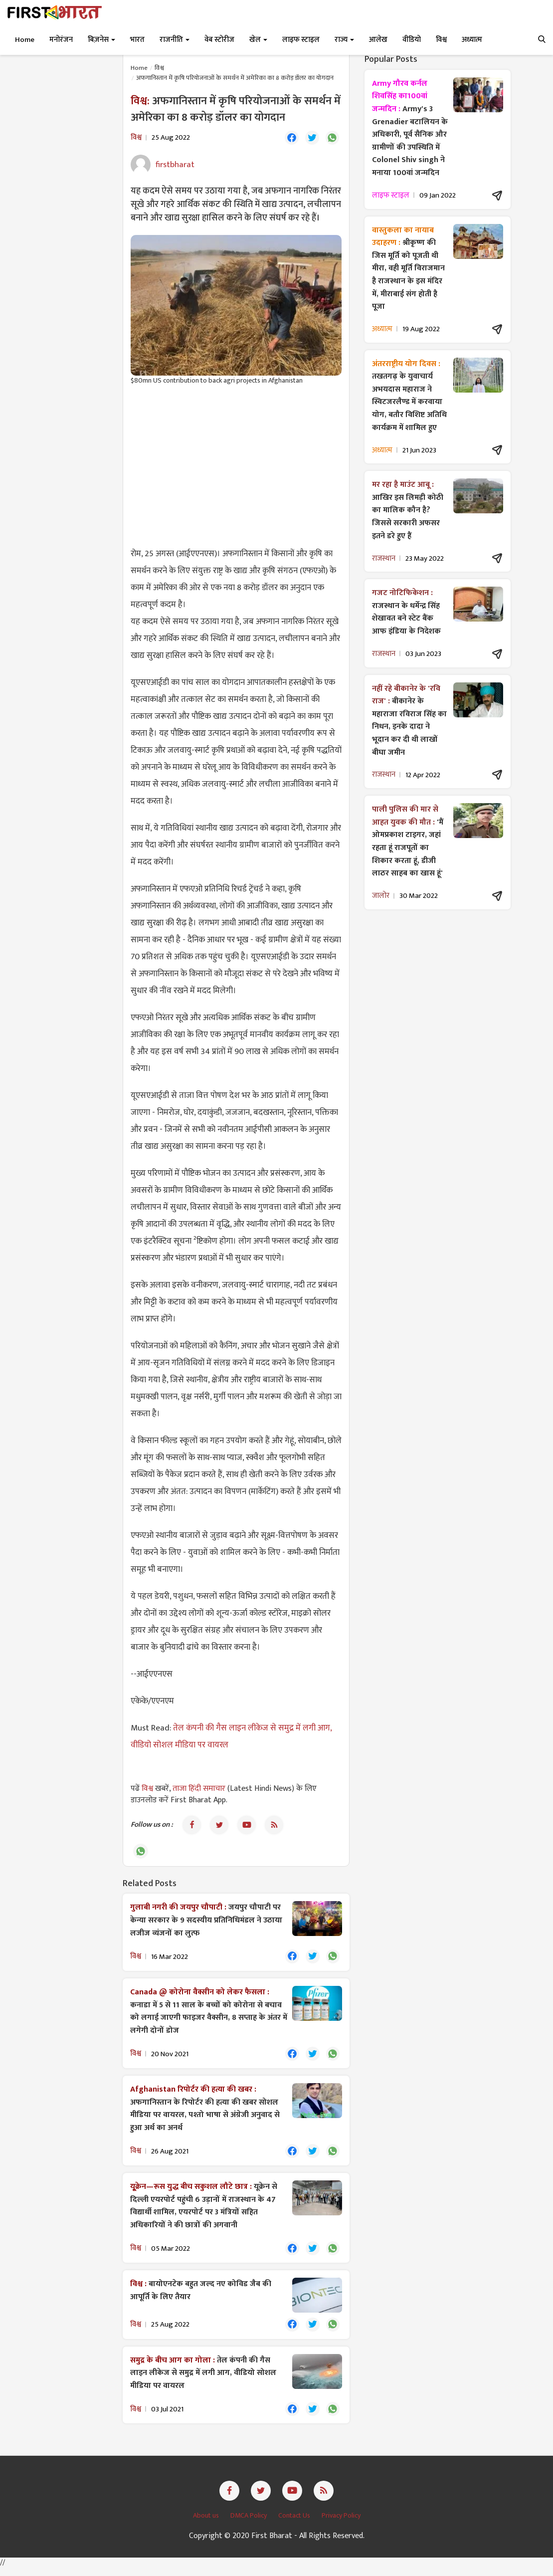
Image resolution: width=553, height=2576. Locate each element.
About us (206, 2524)
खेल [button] (258, 39)
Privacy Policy (341, 2524)
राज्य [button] (344, 39)
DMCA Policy (249, 2524)
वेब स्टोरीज (219, 39)
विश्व (159, 67)
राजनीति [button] (174, 39)
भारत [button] (137, 39)
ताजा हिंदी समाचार (199, 1789)
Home (24, 39)
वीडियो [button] (411, 39)
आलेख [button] (378, 39)
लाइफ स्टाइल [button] (301, 39)
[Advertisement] (236, 466)
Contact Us (295, 2524)
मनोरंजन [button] (61, 39)
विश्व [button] (441, 39)
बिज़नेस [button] (101, 39)
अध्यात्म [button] (472, 39)
